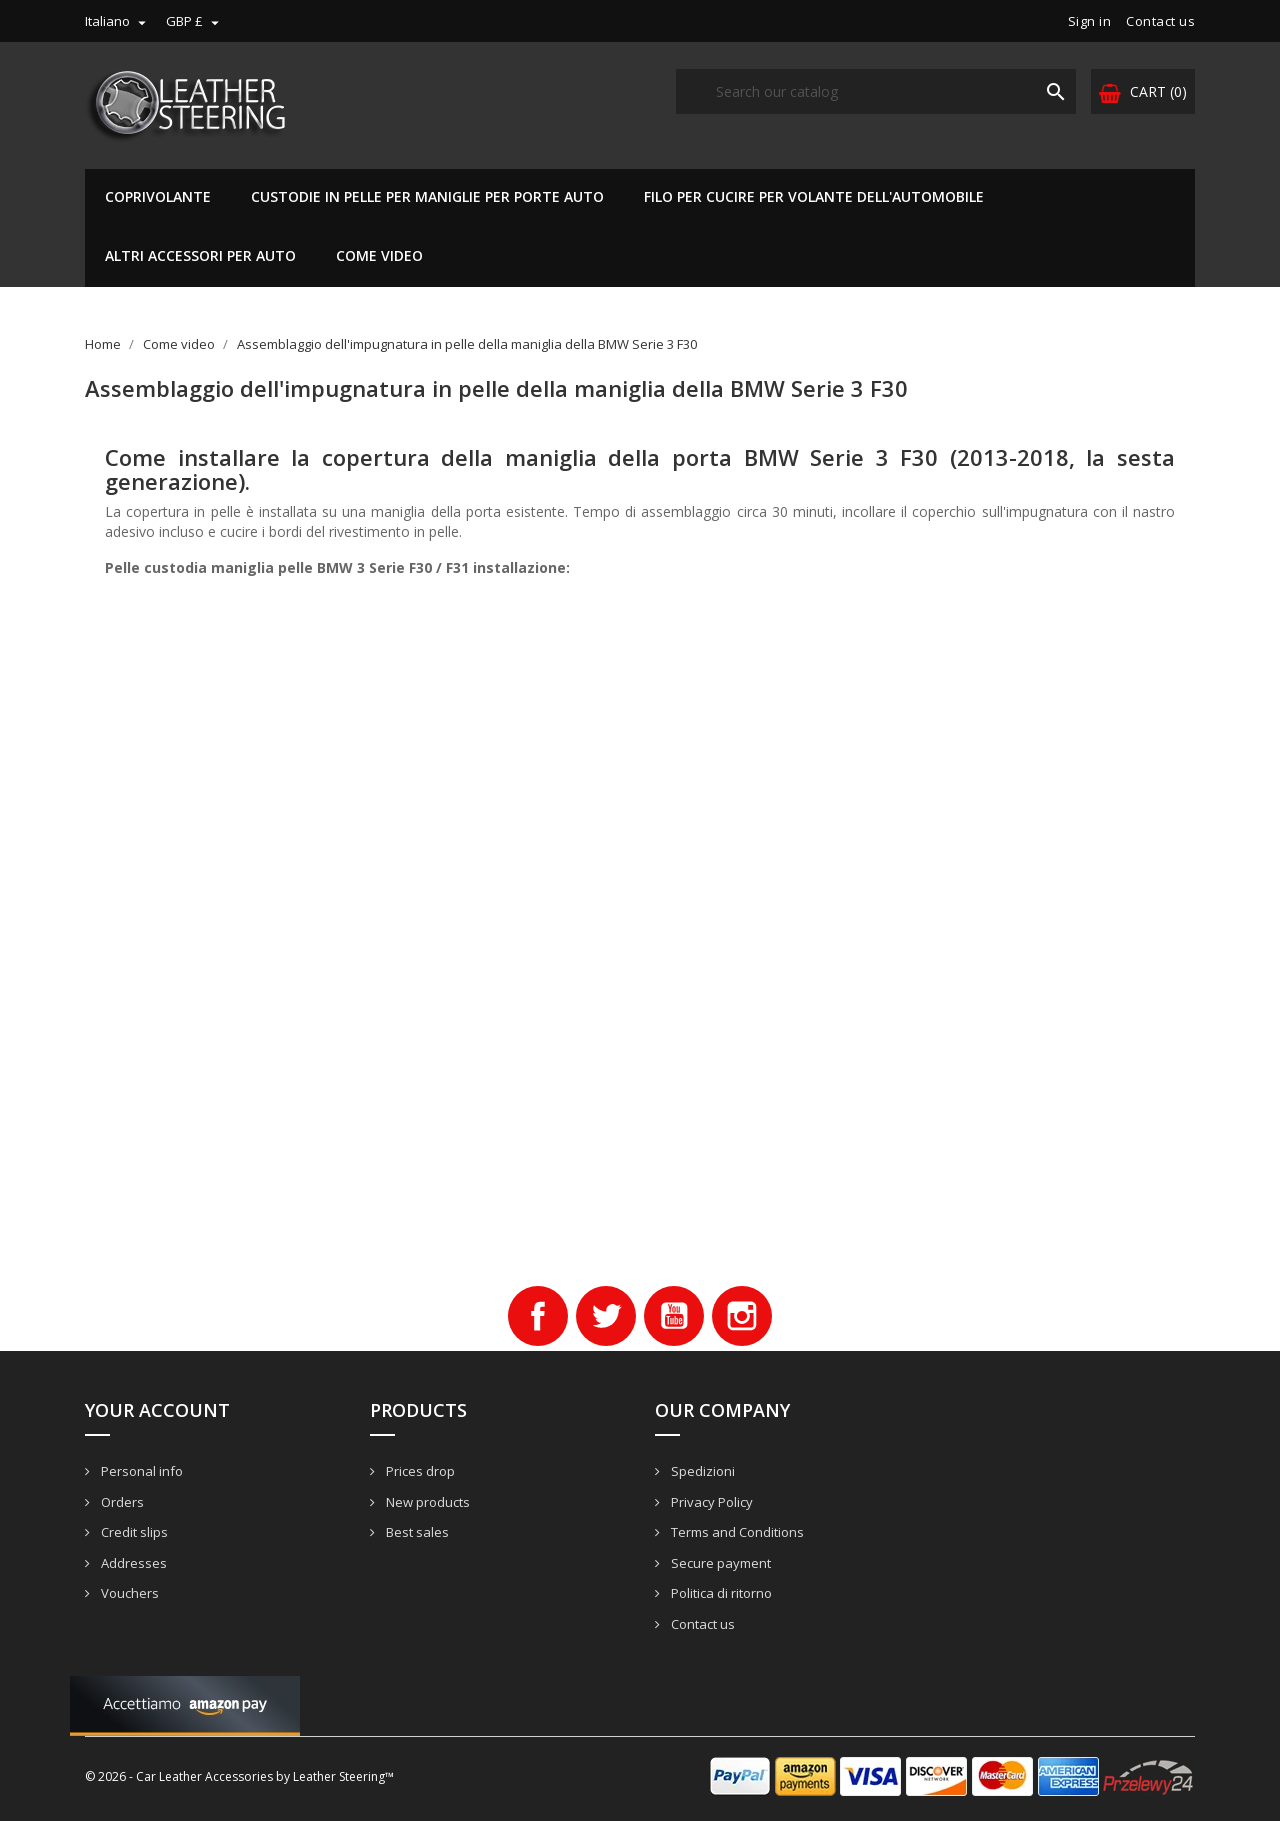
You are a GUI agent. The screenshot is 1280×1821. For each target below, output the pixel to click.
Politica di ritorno (720, 1593)
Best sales (416, 1532)
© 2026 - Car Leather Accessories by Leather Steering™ (239, 1776)
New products (426, 1502)
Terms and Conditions (736, 1532)
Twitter (606, 1316)
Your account (157, 1410)
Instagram (742, 1316)
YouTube (674, 1316)
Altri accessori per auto (200, 255)
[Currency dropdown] (195, 21)
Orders (121, 1502)
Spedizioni (701, 1471)
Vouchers (128, 1593)
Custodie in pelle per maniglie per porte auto (427, 196)
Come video (379, 255)
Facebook (538, 1316)
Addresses (132, 1563)
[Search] (876, 91)
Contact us (1160, 21)
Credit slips (133, 1532)
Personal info (140, 1471)
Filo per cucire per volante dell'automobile (814, 196)
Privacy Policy (710, 1502)
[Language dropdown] (118, 21)
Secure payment (719, 1563)
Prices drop (419, 1471)
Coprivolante (158, 196)
